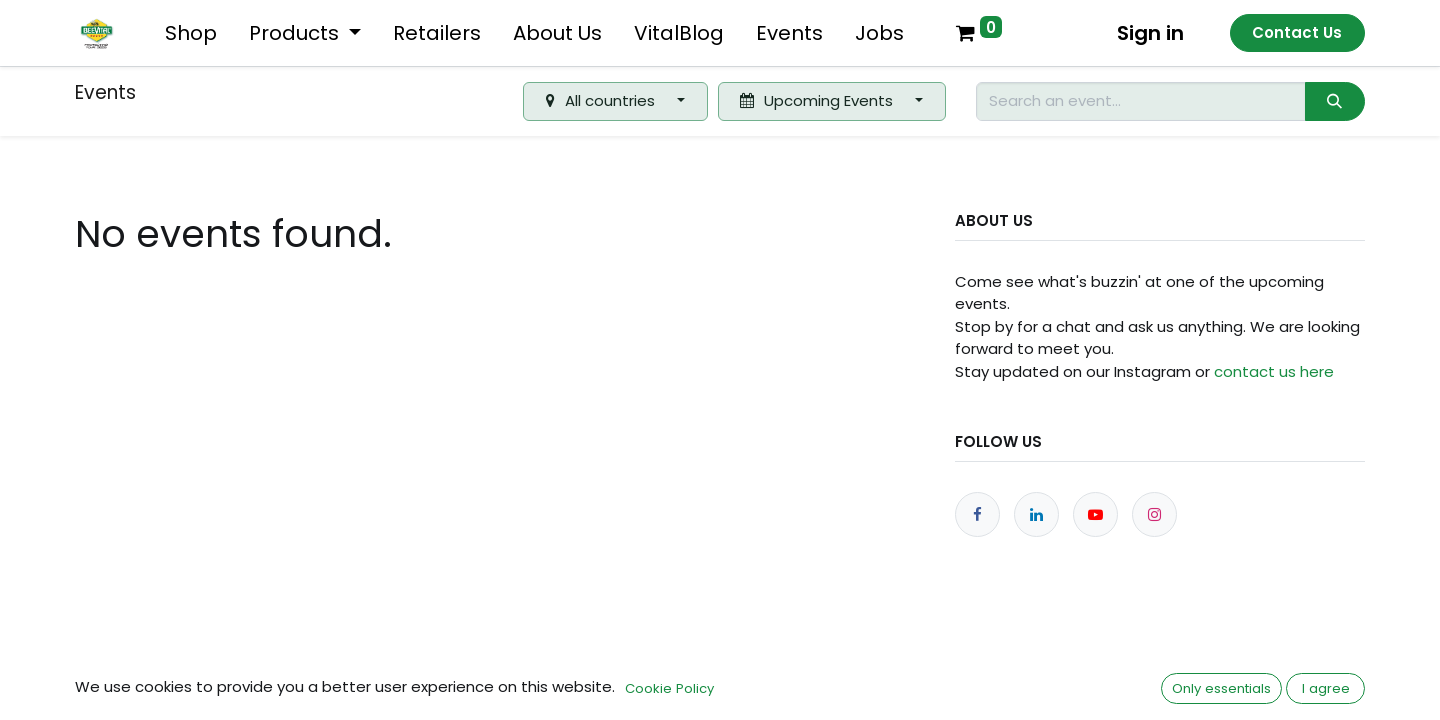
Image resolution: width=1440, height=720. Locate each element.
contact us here (1274, 371)
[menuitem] (191, 33)
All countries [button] (602, 100)
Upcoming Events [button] (818, 100)
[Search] (1335, 101)
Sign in (1150, 33)
